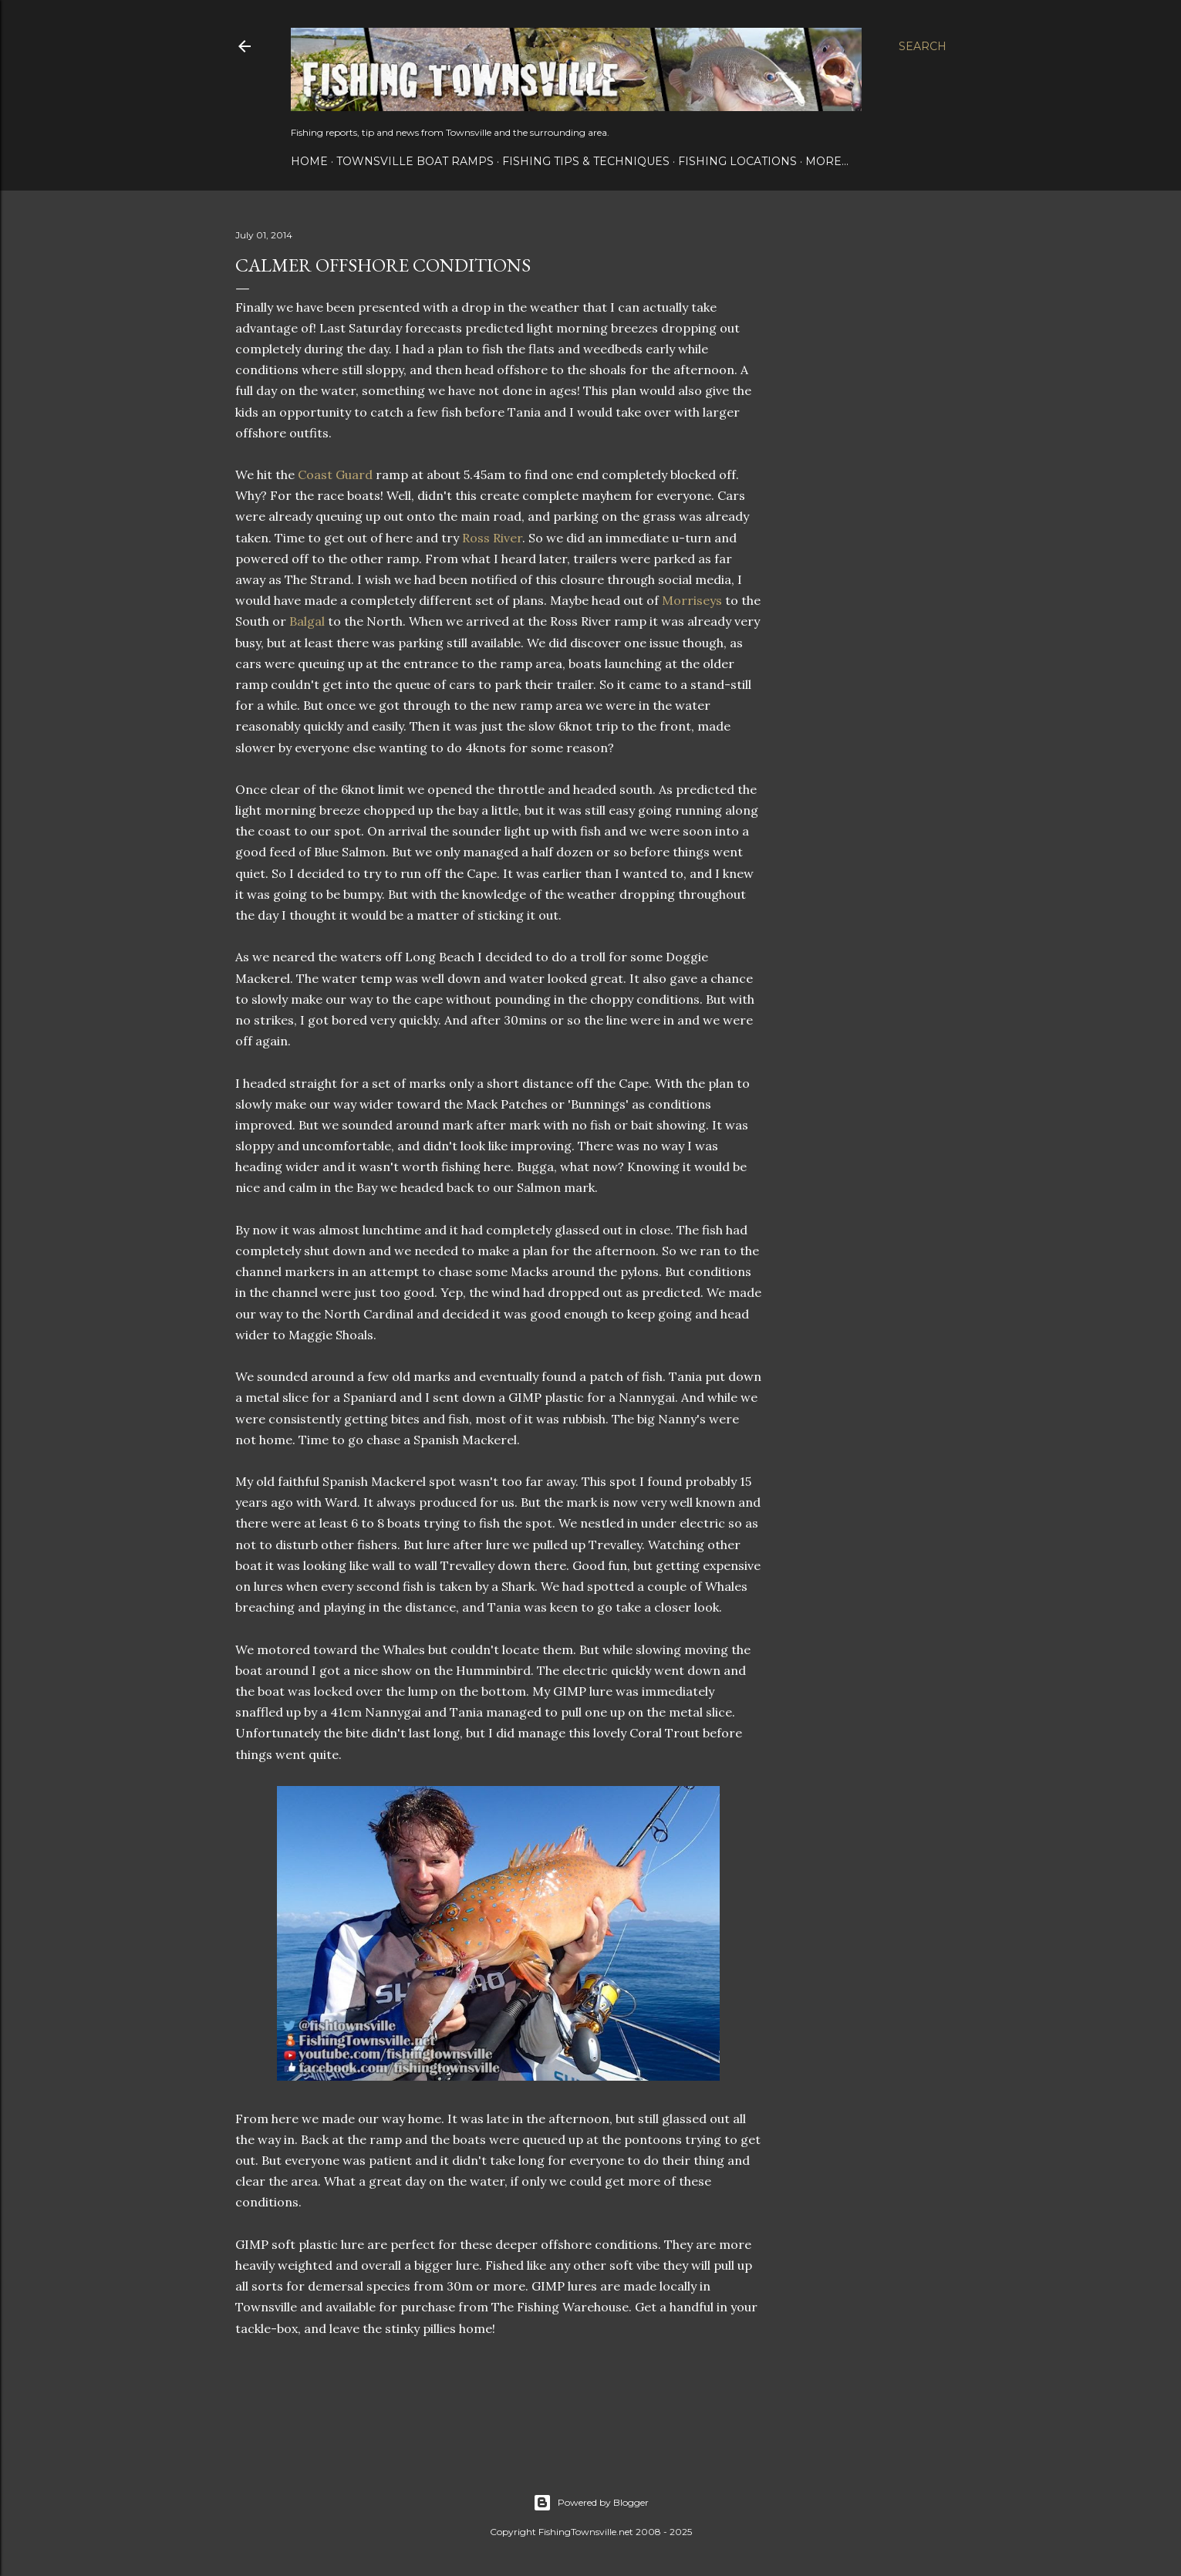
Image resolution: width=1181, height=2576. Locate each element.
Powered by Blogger (591, 2502)
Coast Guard (335, 474)
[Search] (922, 46)
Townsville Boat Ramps (415, 161)
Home (309, 161)
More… (827, 161)
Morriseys (692, 600)
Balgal (307, 621)
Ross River (492, 537)
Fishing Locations (737, 161)
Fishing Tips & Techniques (586, 161)
